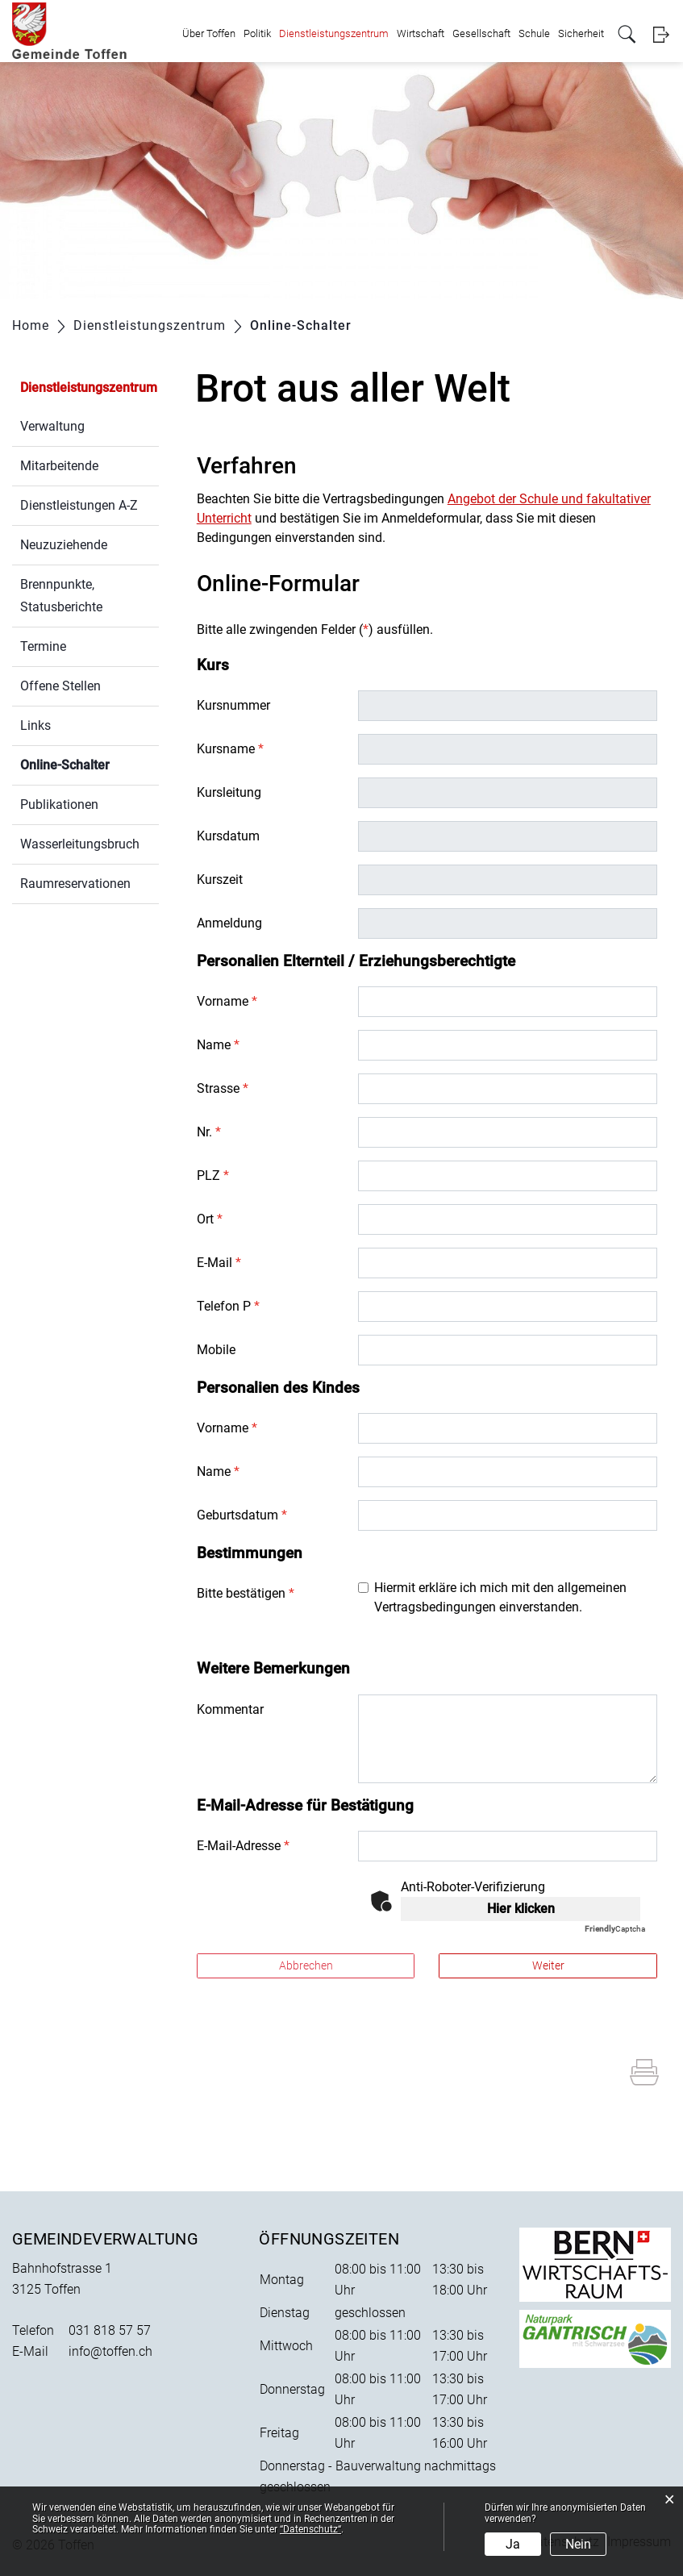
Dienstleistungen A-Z (79, 505)
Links (35, 725)
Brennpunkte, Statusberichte (61, 596)
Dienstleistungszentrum (334, 33)
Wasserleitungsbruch (80, 844)
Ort (210, 1219)
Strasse (222, 1088)
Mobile (216, 1349)
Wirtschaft (420, 33)
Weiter (548, 1965)
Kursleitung (229, 792)
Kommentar (230, 1709)
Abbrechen (306, 1965)
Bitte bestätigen (245, 1593)
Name (218, 1044)
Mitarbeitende (59, 465)
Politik (257, 33)
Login (661, 34)
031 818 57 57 (110, 2330)
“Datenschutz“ (310, 2529)
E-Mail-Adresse (243, 1845)
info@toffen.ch (110, 2351)
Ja (513, 2544)
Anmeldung (229, 923)
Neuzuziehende (63, 544)
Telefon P (228, 1306)
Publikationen (59, 804)
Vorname (227, 1001)
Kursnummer (233, 705)
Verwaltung (52, 426)
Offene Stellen (60, 686)
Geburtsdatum (242, 1515)
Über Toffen (208, 33)
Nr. (209, 1132)
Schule (534, 33)
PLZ (213, 1175)
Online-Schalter (89, 763)
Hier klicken (521, 1908)
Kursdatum (228, 836)
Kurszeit (220, 879)
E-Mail (219, 1262)
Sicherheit (581, 33)
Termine (43, 646)
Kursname (230, 749)
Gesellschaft (481, 33)
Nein (578, 2544)
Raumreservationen (75, 883)
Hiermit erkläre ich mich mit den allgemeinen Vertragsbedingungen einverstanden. (500, 1597)
